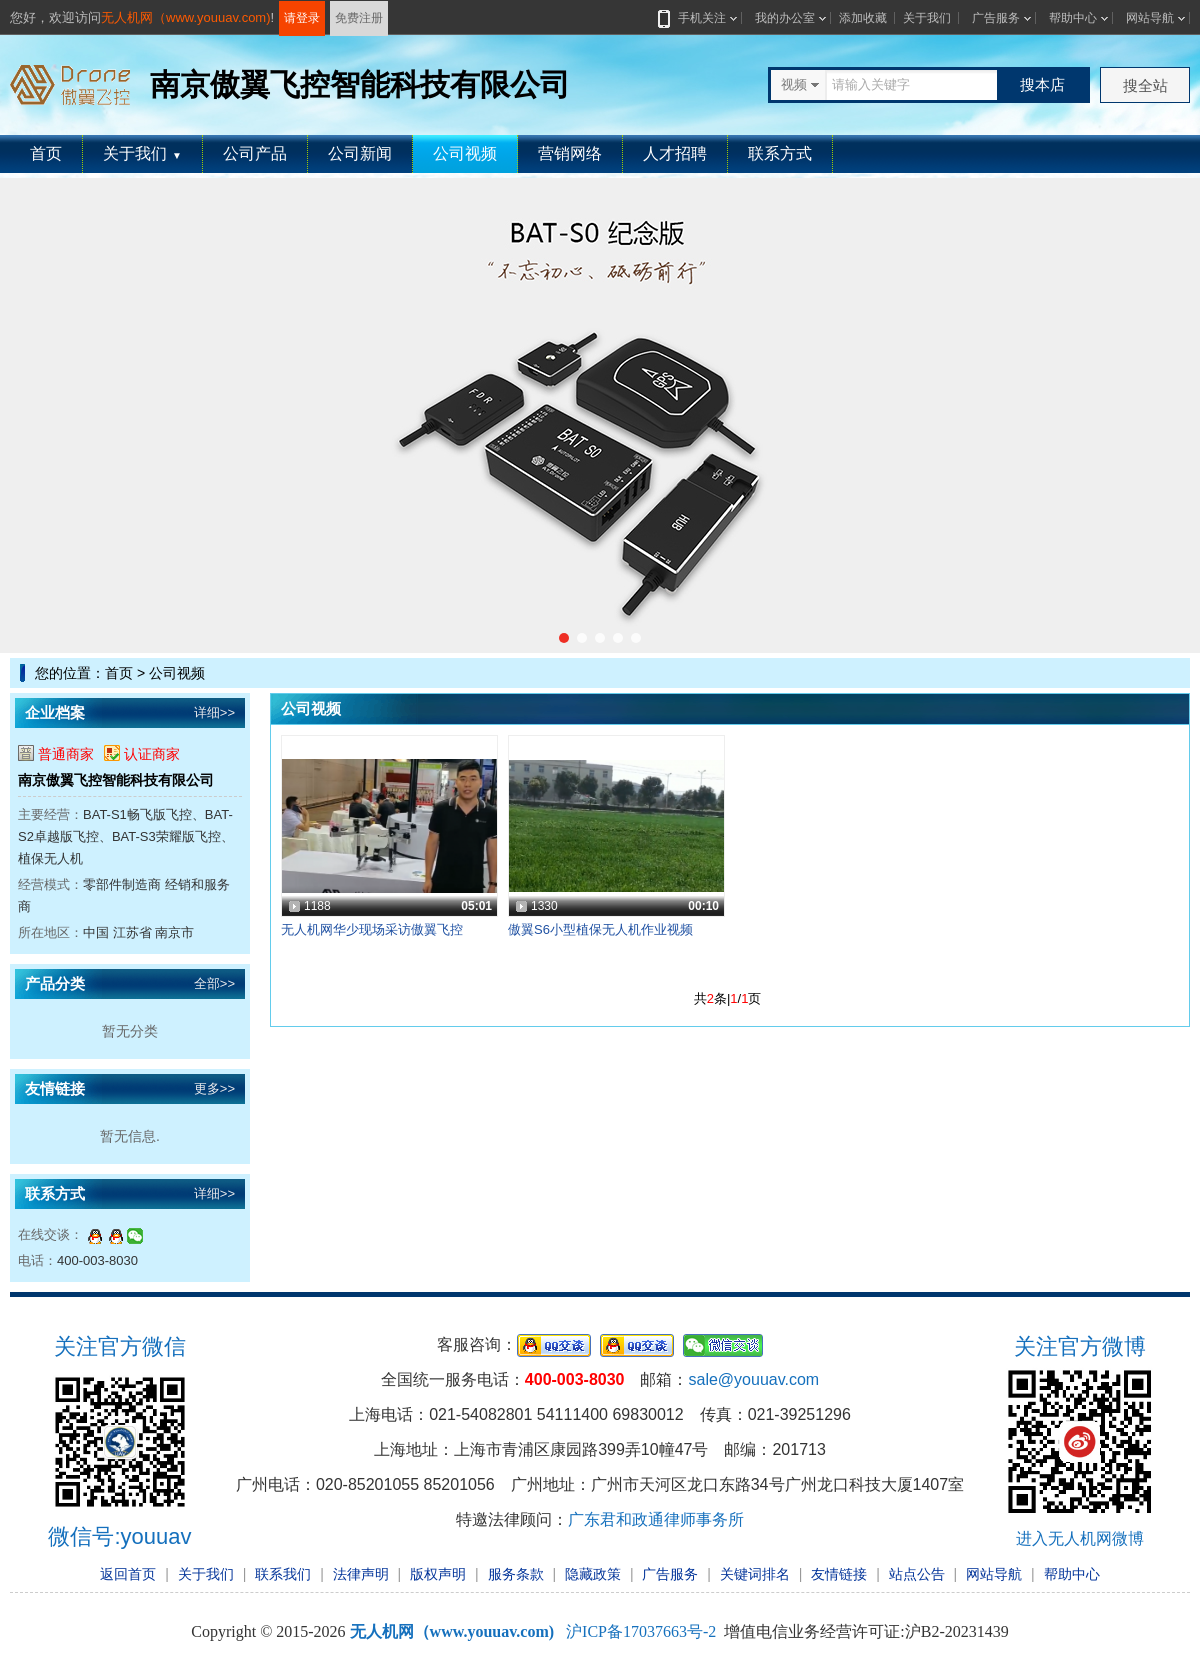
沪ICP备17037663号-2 (641, 1631)
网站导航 (1150, 18)
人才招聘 (675, 153)
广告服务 (996, 18)
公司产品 (255, 153)
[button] (564, 638)
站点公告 (917, 1574)
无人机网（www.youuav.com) (186, 17)
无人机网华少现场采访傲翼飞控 (372, 929)
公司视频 (465, 153)
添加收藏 (863, 18)
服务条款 (516, 1574)
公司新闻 (360, 153)
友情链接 (839, 1574)
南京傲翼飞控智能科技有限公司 (116, 780)
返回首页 (128, 1574)
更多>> (214, 1088)
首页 (46, 153)
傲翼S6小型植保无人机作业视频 (600, 929)
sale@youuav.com (753, 1379)
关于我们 (927, 18)
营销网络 (570, 153)
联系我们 (283, 1574)
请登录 (302, 18)
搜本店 (1042, 84)
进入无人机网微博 (1080, 1538)
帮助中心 (1073, 18)
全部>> (214, 983)
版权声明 (438, 1574)
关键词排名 (755, 1574)
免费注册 (359, 18)
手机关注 (698, 18)
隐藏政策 (593, 1574)
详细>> (214, 712)
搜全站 (1145, 85)
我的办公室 (785, 18)
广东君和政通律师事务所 (656, 1519)
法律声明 (361, 1574)
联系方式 (780, 153)
